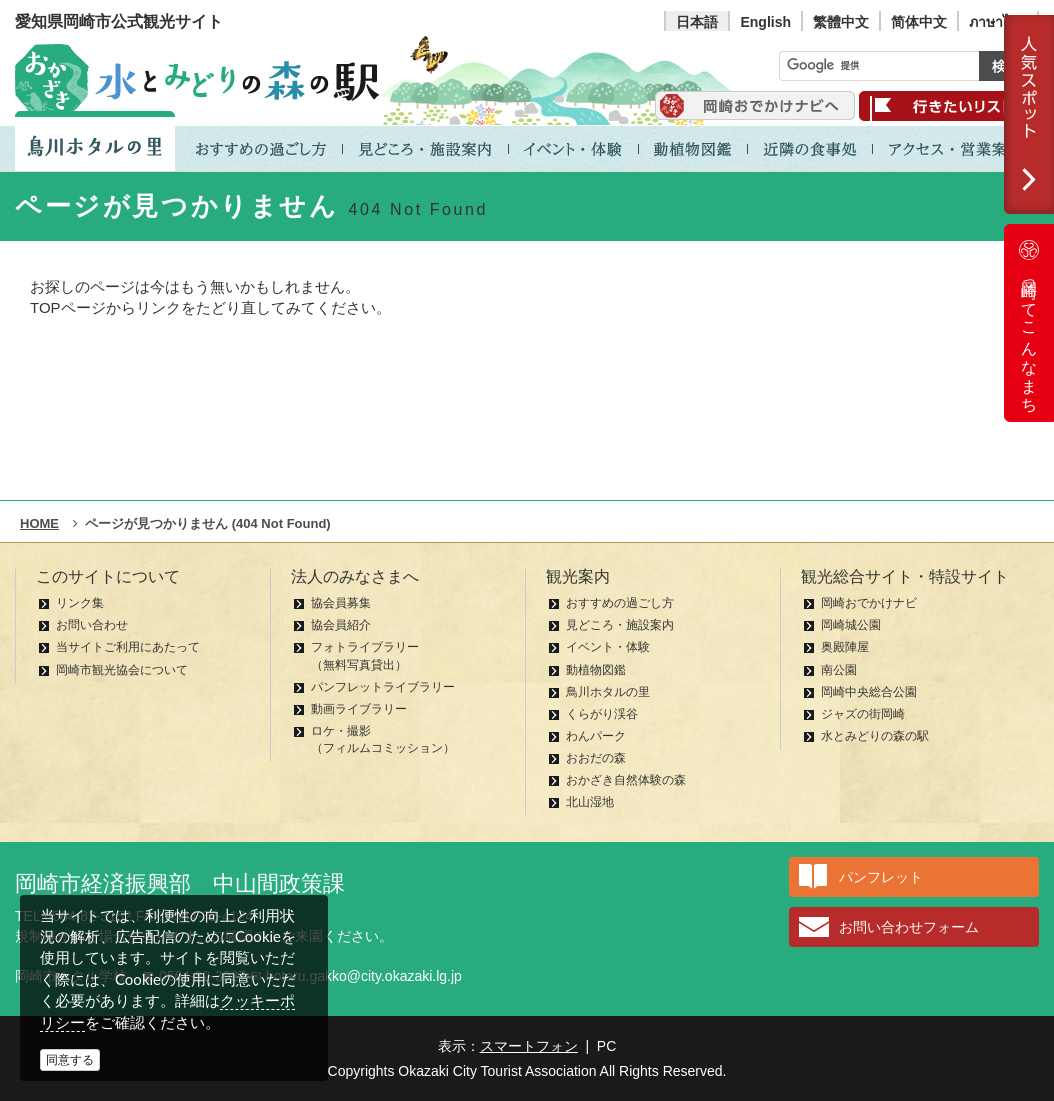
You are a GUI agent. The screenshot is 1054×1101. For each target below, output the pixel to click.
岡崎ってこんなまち (1029, 323)
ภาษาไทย (998, 22)
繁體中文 (841, 22)
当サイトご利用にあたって (128, 647)
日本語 (697, 22)
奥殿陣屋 (845, 647)
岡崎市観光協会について (122, 670)
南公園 (839, 670)
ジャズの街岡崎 (863, 714)
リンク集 (80, 603)
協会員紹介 (341, 625)
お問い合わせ (92, 625)
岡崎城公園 (851, 625)
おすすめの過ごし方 (620, 603)
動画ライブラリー (359, 709)
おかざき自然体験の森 (626, 780)
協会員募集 (341, 603)
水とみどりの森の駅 (875, 736)
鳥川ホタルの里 (608, 692)
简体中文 (919, 22)
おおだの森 (596, 758)
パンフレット (881, 877)
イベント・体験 (608, 647)
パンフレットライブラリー (383, 687)
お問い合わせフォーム (909, 927)
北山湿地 (590, 802)
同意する (70, 1060)
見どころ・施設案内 (620, 625)
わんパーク (596, 736)
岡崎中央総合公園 (869, 692)
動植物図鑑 (596, 670)
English (765, 22)
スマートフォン (529, 1046)
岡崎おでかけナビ (869, 603)
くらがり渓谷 (602, 714)
